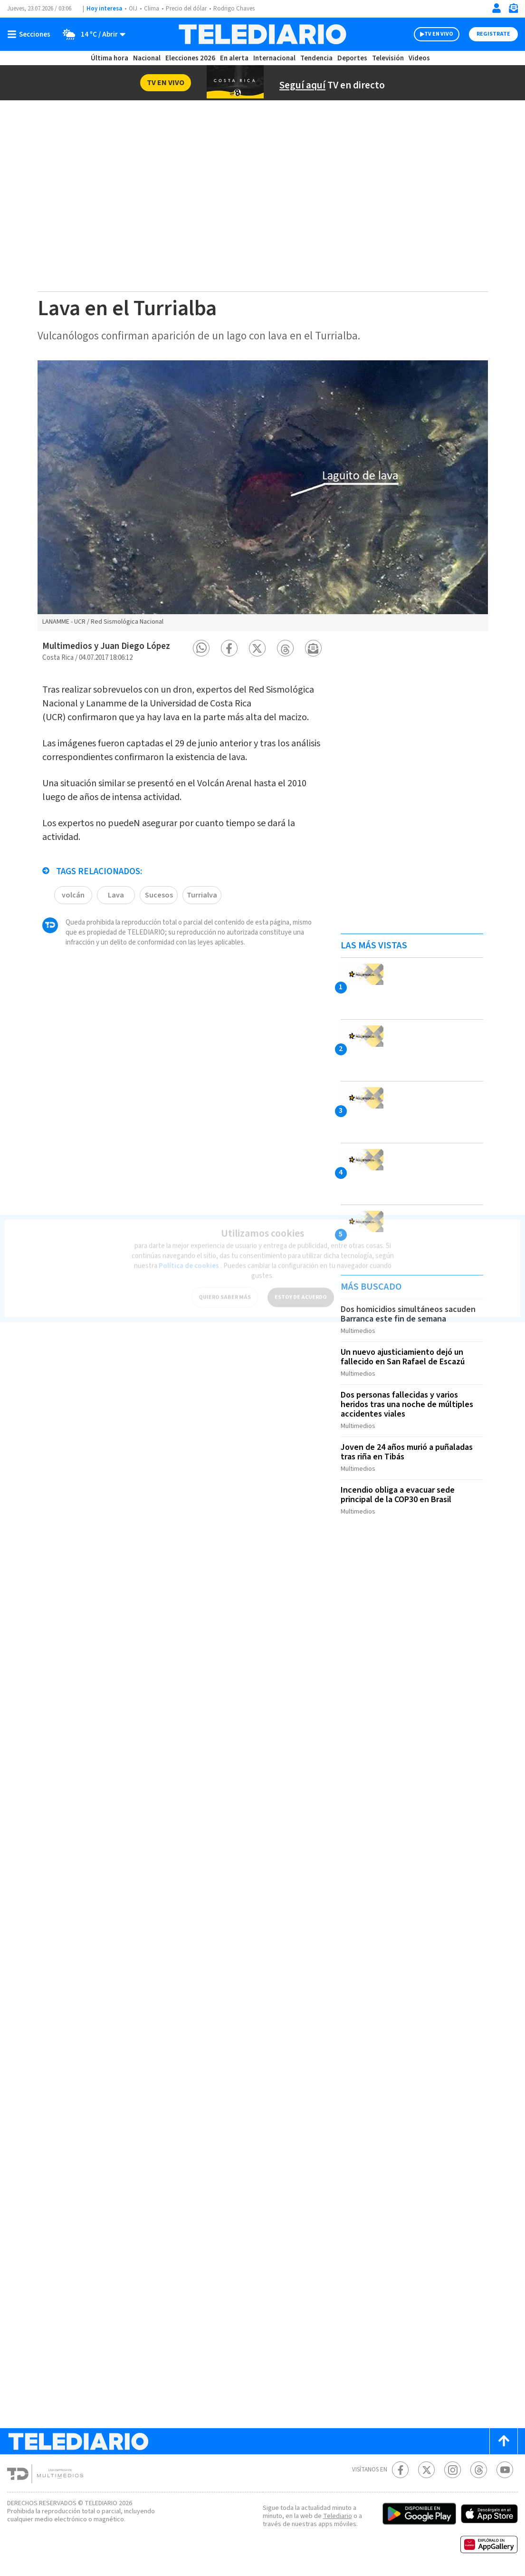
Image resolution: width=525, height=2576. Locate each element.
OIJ (133, 8)
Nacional (147, 58)
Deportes (352, 58)
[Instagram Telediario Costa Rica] (452, 2469)
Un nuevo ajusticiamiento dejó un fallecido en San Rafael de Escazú (403, 1357)
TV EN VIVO (438, 34)
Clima (151, 8)
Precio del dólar (186, 8)
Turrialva (202, 895)
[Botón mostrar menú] (31, 34)
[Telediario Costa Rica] (262, 34)
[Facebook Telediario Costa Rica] (400, 2469)
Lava (116, 895)
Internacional (274, 58)
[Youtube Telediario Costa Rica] (504, 2469)
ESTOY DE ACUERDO (301, 1292)
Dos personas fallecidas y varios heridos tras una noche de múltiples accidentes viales (407, 1404)
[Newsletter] (513, 10)
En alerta (234, 58)
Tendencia (316, 58)
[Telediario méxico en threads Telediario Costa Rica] (478, 2469)
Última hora (109, 58)
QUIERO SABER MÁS (225, 1292)
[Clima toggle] (91, 34)
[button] (201, 648)
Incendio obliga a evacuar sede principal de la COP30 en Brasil (398, 1494)
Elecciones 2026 (190, 58)
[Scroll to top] (503, 2441)
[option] (263, 495)
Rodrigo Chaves (234, 8)
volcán (73, 895)
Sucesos (159, 895)
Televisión (388, 58)
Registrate (493, 34)
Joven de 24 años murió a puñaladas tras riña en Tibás (407, 1452)
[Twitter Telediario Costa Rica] (426, 2469)
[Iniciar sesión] (496, 8)
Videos (419, 58)
